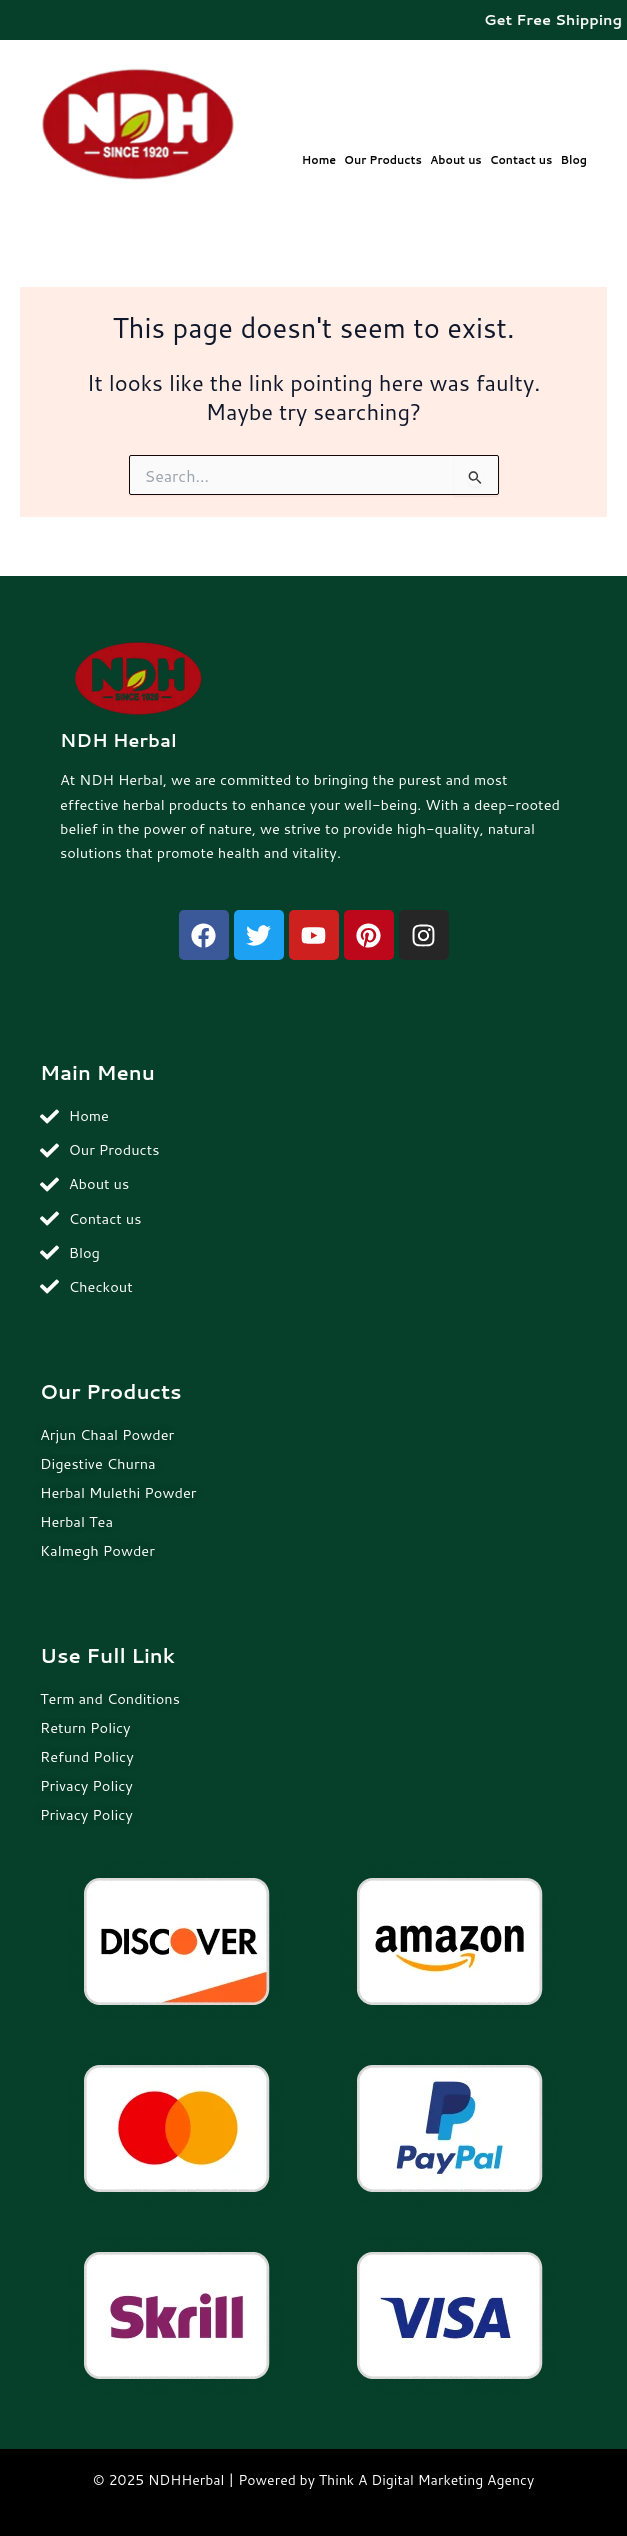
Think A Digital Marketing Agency (426, 2480)
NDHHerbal (186, 2480)
